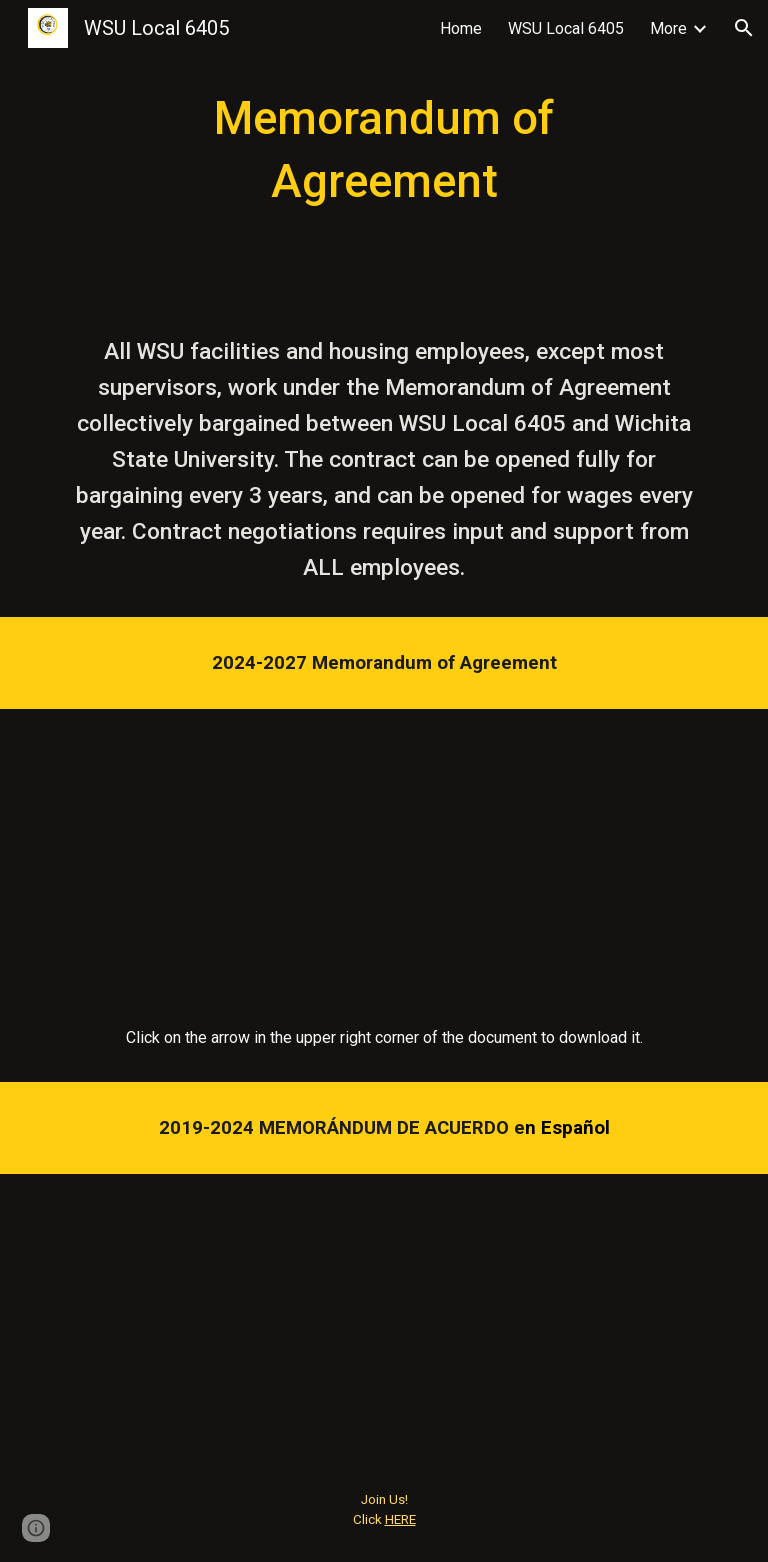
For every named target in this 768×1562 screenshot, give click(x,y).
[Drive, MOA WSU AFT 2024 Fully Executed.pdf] (383, 851)
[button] (744, 28)
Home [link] (461, 28)
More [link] (668, 28)
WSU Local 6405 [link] (566, 28)
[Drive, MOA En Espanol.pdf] (383, 1316)
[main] (383, 150)
